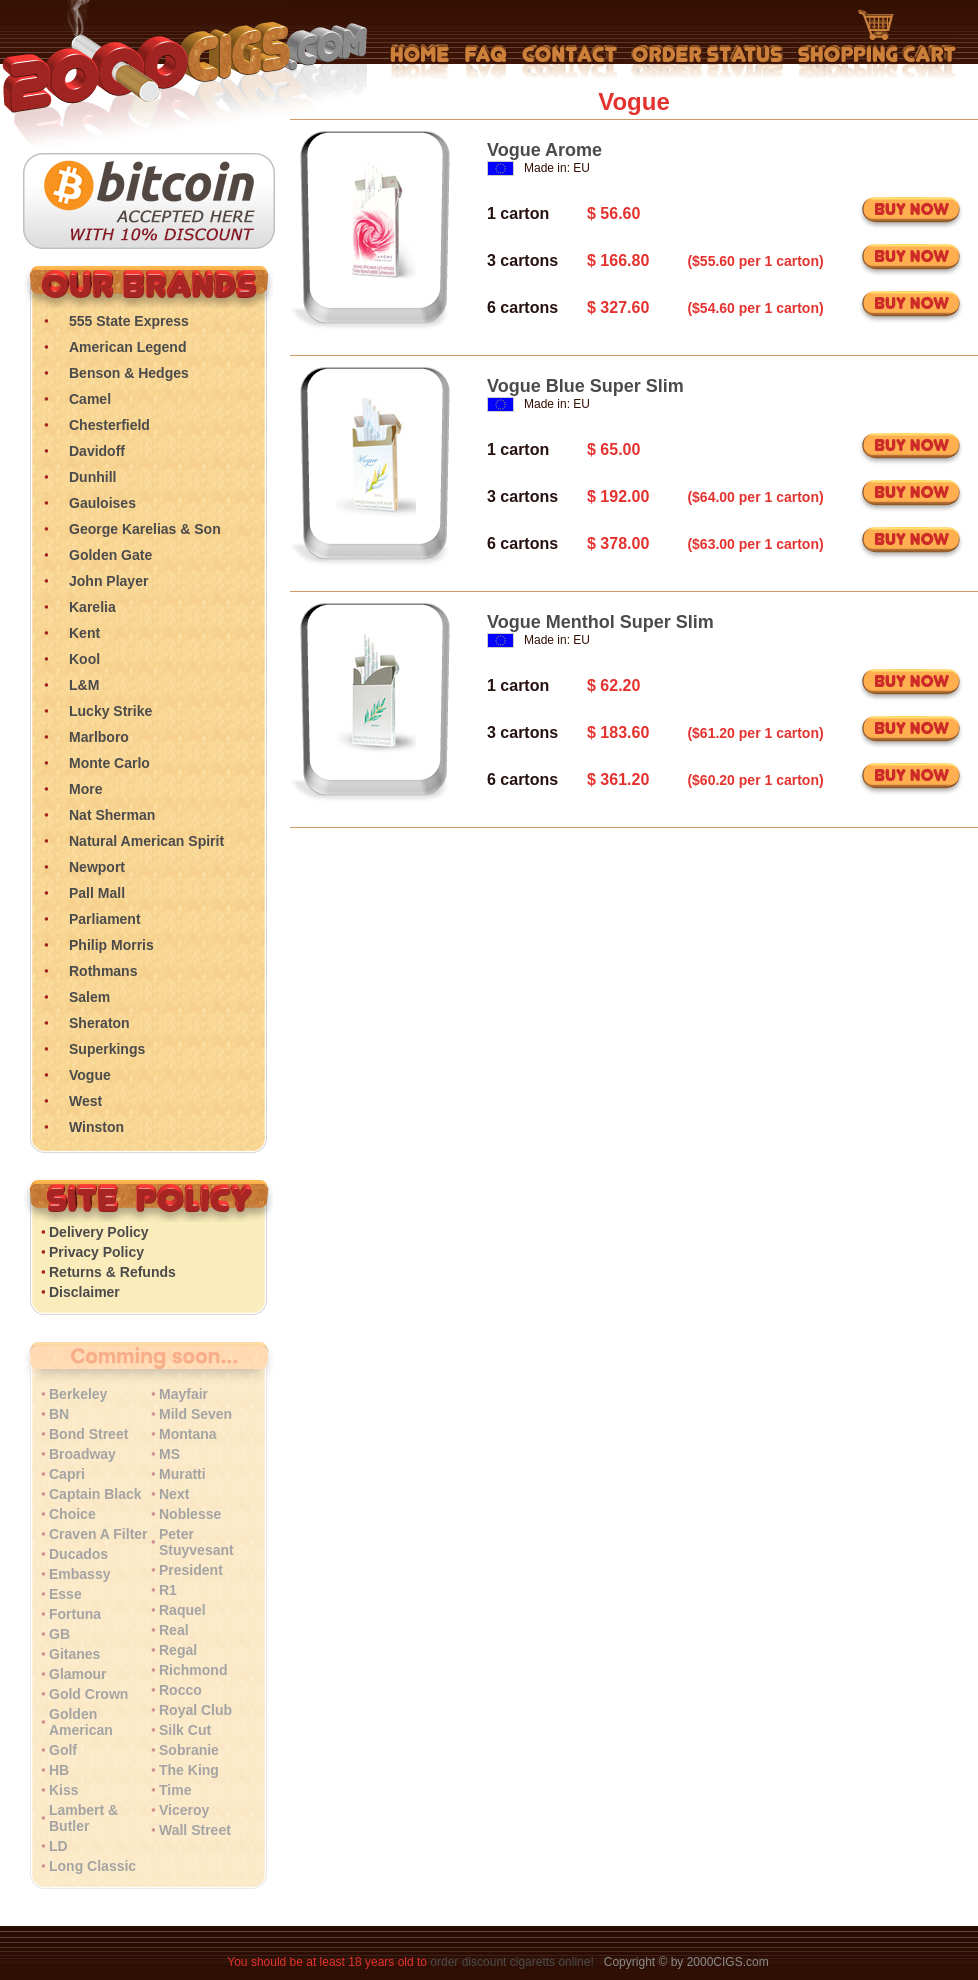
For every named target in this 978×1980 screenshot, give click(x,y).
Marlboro (99, 737)
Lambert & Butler (83, 1818)
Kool (84, 659)
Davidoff (97, 451)
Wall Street (195, 1830)
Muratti (182, 1474)
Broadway (82, 1454)
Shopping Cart (877, 45)
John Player (108, 581)
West (85, 1101)
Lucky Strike (110, 711)
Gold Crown (88, 1694)
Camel (90, 399)
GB (59, 1634)
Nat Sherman (112, 815)
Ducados (78, 1554)
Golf (63, 1750)
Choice (72, 1514)
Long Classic (92, 1866)
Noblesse (190, 1514)
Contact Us (569, 62)
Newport (97, 867)
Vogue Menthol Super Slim (600, 622)
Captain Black (95, 1494)
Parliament (105, 919)
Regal (178, 1650)
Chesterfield (109, 425)
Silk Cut (185, 1730)
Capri (67, 1474)
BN (59, 1414)
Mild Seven (195, 1414)
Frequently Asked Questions (485, 62)
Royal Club (195, 1710)
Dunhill (92, 477)
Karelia (92, 607)
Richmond (193, 1670)
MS (169, 1454)
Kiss (64, 1790)
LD (58, 1846)
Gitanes (74, 1654)
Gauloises (102, 503)
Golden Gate (110, 555)
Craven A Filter (98, 1534)
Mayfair (183, 1394)
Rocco (180, 1690)
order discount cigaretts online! (513, 1962)
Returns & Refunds (112, 1272)
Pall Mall (97, 893)
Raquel (182, 1610)
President (191, 1570)
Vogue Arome (544, 150)
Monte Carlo (109, 763)
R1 (168, 1590)
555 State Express (129, 321)
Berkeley (78, 1394)
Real (174, 1630)
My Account (707, 62)
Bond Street (88, 1434)
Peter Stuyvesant (196, 1542)
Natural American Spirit (146, 841)
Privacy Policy (96, 1252)
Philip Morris (111, 945)
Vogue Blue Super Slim (585, 386)
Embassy (79, 1574)
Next (174, 1494)
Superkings (107, 1049)
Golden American (81, 1722)
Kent (84, 633)
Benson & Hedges (129, 373)
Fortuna (75, 1614)
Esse (65, 1594)
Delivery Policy (99, 1232)
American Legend (127, 347)
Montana (188, 1434)
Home (420, 62)
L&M (84, 685)
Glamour (78, 1674)
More (85, 789)
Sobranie (189, 1750)
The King (189, 1770)
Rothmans (103, 971)
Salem (89, 997)
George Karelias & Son (145, 529)
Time (175, 1790)
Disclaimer (84, 1292)
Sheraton (99, 1023)
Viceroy (184, 1810)
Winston (96, 1127)
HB (59, 1770)
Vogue (90, 1075)
